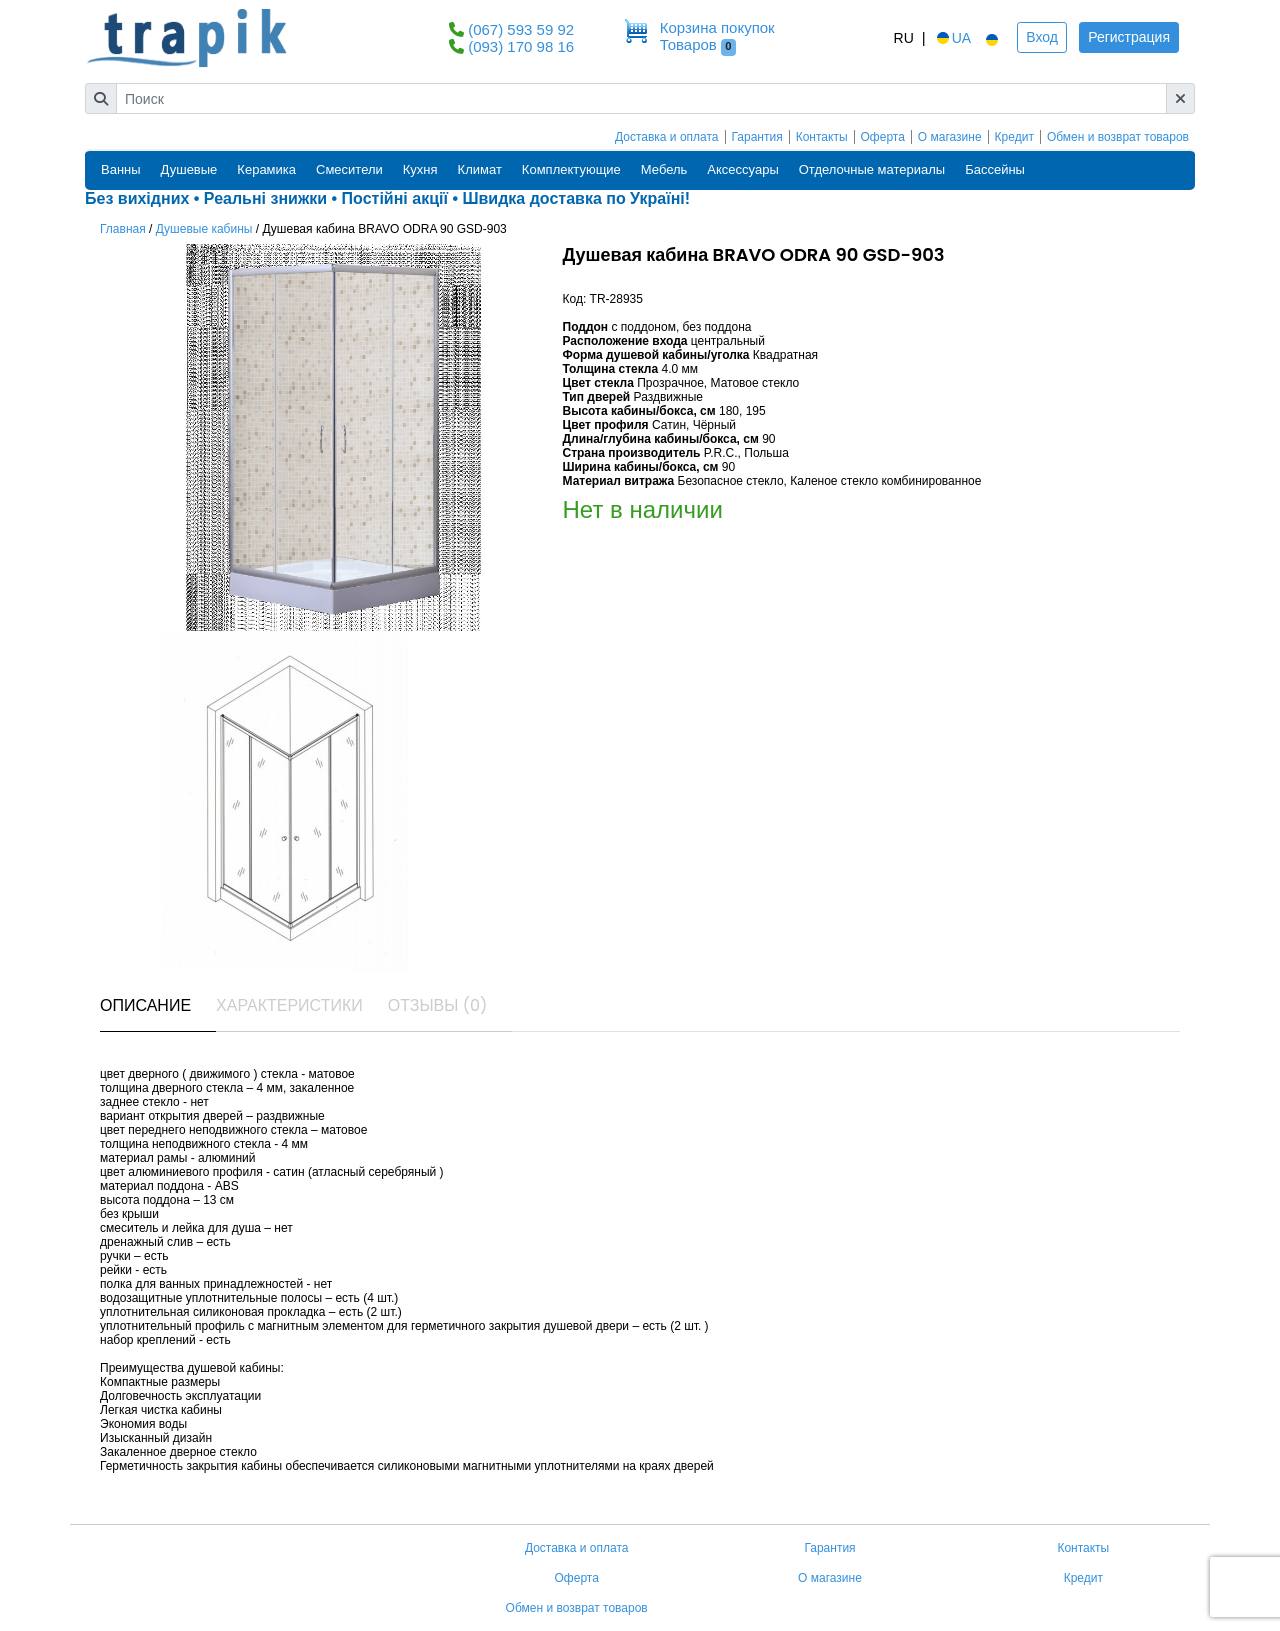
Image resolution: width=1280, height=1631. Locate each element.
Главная (123, 229)
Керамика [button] (266, 169)
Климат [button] (480, 169)
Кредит (1014, 137)
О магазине (950, 137)
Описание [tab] (145, 1005)
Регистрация (1129, 37)
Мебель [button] (664, 169)
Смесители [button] (349, 169)
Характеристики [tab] (289, 1005)
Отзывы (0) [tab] (438, 1005)
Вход (1042, 37)
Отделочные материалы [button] (872, 169)
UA (952, 38)
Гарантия (757, 137)
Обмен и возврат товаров (1118, 137)
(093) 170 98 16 (521, 46)
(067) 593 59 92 (521, 29)
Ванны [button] (121, 169)
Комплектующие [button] (571, 169)
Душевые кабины (204, 229)
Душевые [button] (189, 169)
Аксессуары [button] (742, 169)
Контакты (822, 137)
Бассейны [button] (995, 169)
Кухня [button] (420, 169)
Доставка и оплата (667, 137)
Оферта (883, 137)
